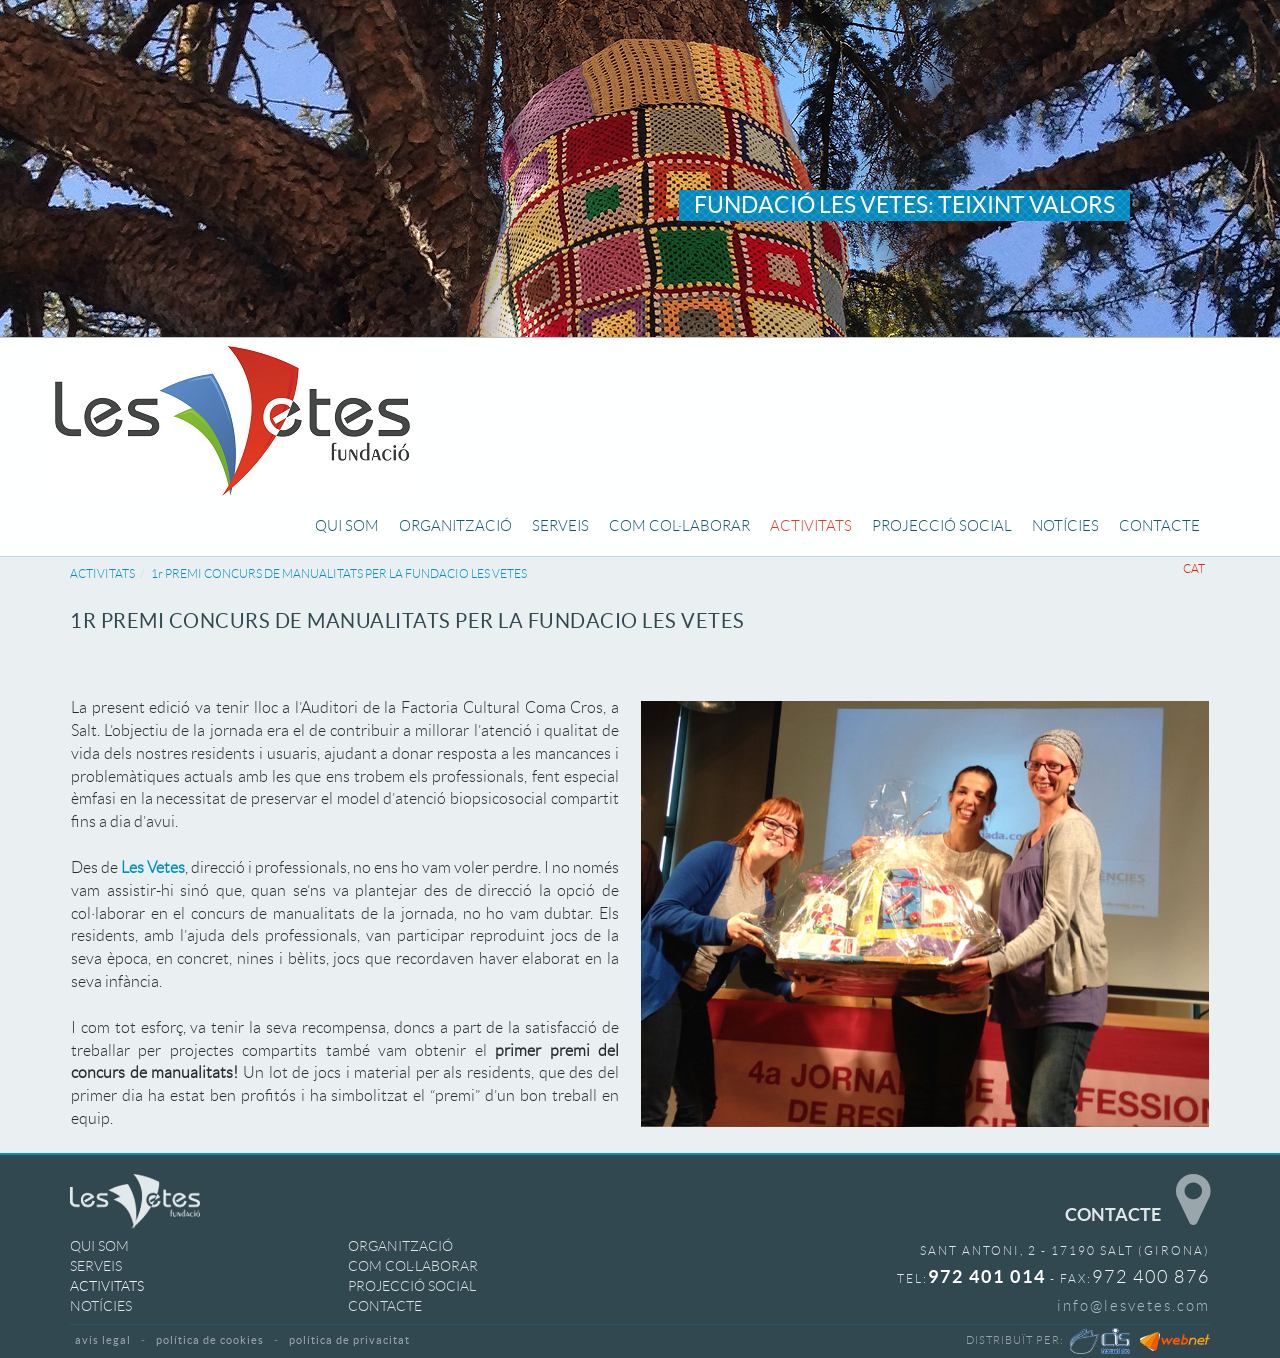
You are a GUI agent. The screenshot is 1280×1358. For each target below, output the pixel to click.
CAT (1194, 568)
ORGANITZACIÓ (400, 1246)
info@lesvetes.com (1133, 1306)
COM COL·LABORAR (413, 1266)
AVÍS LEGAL (103, 1340)
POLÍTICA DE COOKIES (210, 1340)
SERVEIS (96, 1266)
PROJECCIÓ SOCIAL (412, 1286)
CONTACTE (385, 1306)
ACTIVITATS (102, 573)
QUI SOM (99, 1246)
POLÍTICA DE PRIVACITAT (349, 1340)
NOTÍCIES (101, 1306)
